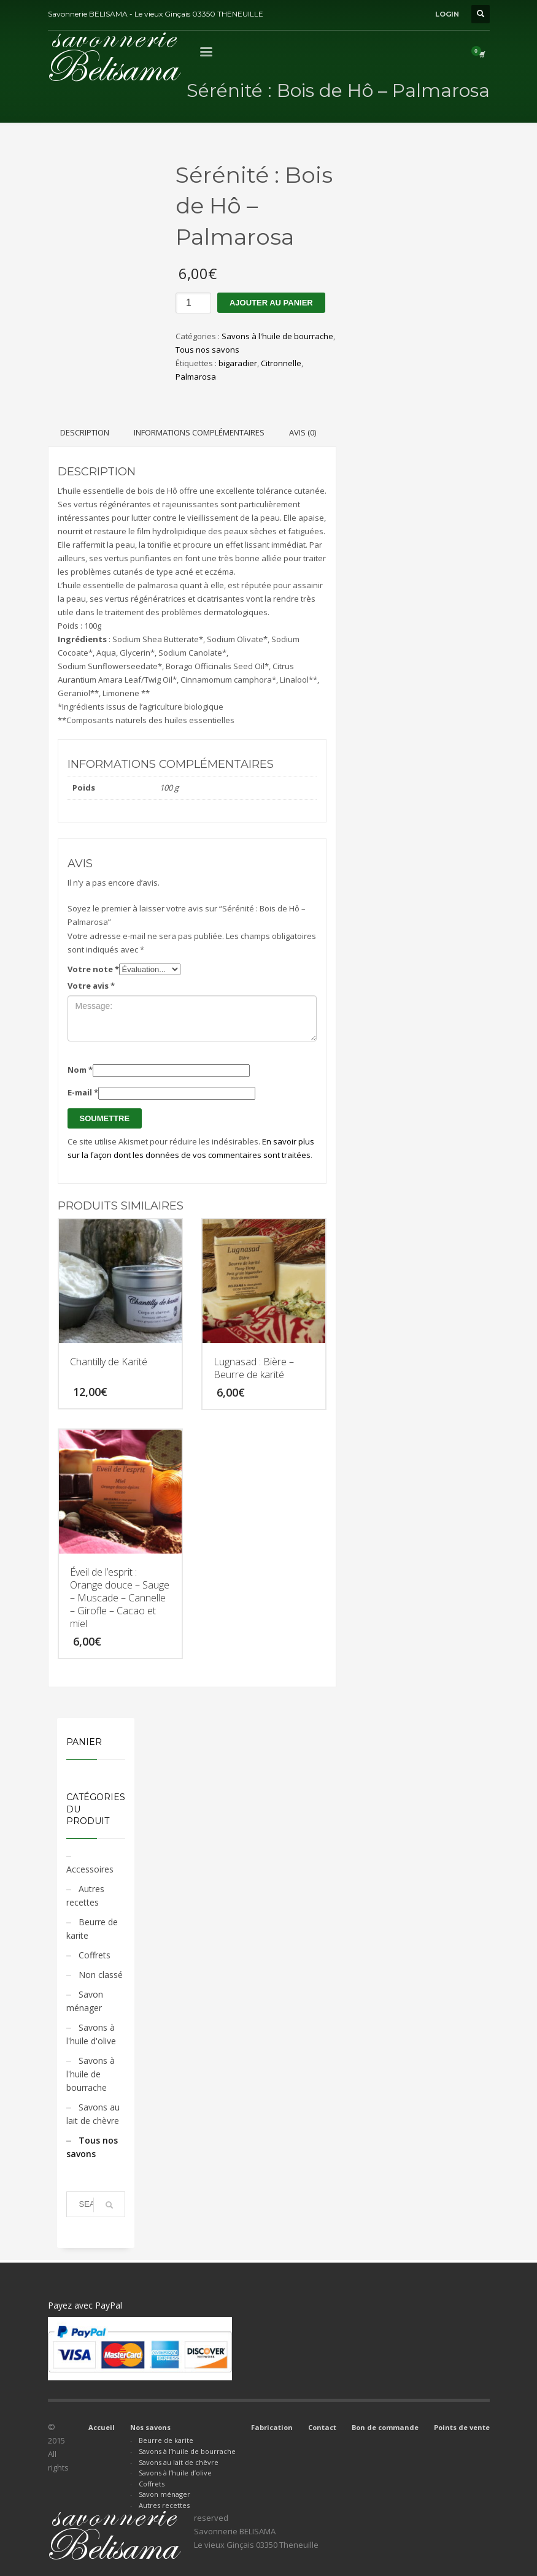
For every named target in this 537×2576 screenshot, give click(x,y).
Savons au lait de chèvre (93, 2113)
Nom (80, 1069)
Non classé (101, 1974)
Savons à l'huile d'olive (91, 2034)
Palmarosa (196, 376)
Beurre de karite (92, 1928)
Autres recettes (85, 1895)
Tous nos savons (207, 349)
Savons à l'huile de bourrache (277, 336)
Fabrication (272, 2427)
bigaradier (237, 363)
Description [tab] (84, 432)
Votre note (93, 969)
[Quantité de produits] (193, 303)
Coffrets (94, 1955)
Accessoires (90, 1869)
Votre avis (91, 985)
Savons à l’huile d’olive (175, 2472)
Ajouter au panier (271, 302)
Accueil (101, 2427)
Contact (322, 2427)
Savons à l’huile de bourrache (187, 2451)
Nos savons (150, 2427)
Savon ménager (84, 2001)
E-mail (83, 1092)
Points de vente (462, 2427)
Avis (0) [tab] (302, 432)
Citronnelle (281, 363)
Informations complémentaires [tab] (199, 432)
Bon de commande (385, 2427)
